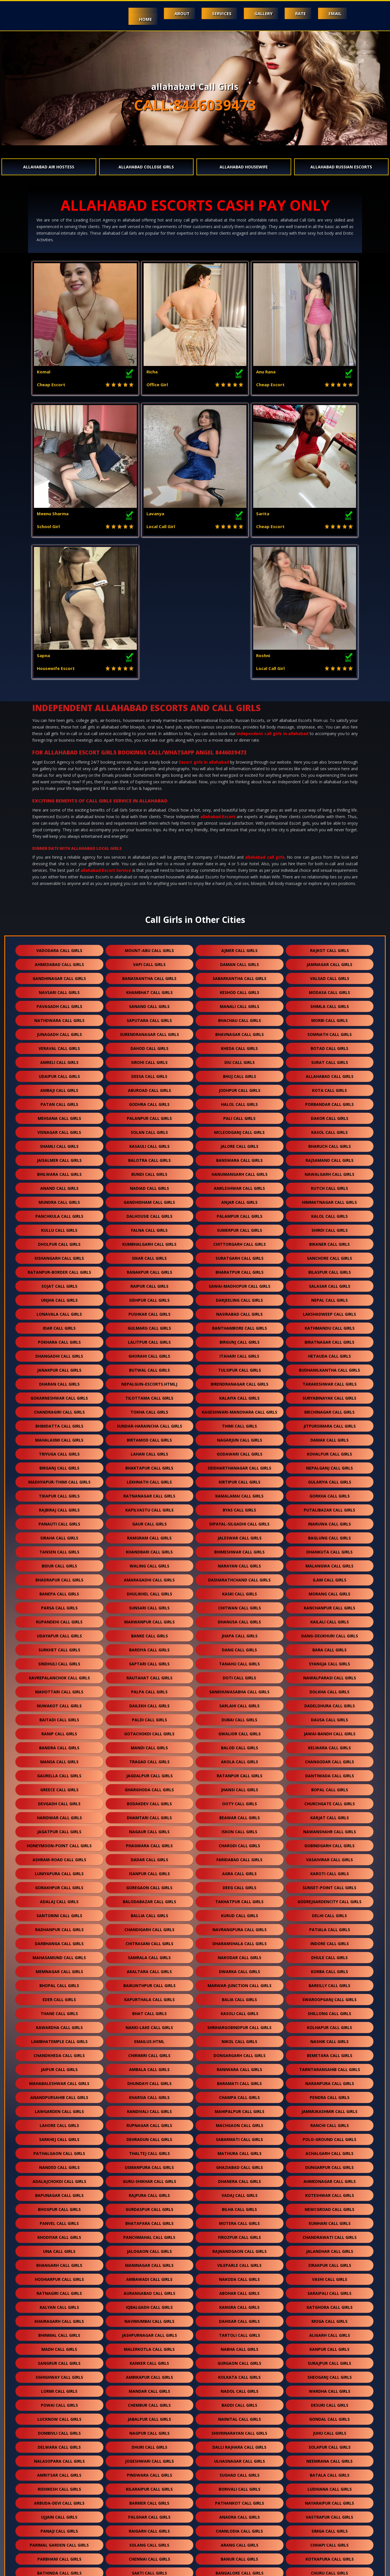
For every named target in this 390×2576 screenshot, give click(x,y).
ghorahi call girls (149, 1214)
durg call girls (194, 2459)
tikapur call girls (59, 1354)
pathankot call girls (239, 2361)
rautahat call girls (149, 1536)
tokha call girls (149, 1270)
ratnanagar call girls (149, 1354)
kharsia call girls (149, 1955)
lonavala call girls (59, 1172)
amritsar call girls (59, 2333)
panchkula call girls (59, 1074)
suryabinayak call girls (329, 1256)
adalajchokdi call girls (59, 2039)
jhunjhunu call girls (198, 2473)
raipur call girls (149, 1144)
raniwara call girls (239, 1927)
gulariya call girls (329, 1340)
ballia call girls (149, 1773)
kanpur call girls (329, 2207)
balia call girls (239, 1857)
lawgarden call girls (59, 1969)
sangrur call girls (59, 2221)
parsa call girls (59, 1466)
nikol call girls (239, 1899)
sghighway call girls (59, 2235)
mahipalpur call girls (239, 1969)
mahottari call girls (59, 1550)
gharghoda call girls (149, 1648)
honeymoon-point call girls (59, 1703)
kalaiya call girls (239, 1256)
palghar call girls (149, 2375)
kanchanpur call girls (329, 1466)
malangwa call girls (329, 1424)
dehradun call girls (149, 1997)
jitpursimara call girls (329, 1284)
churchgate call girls (329, 1662)
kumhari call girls (330, 2081)
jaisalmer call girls (59, 1018)
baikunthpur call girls (149, 1843)
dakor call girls (329, 976)
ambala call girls (149, 1927)
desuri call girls (329, 2263)
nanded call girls (59, 2025)
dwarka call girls (239, 1829)
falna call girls (149, 1088)
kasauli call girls (149, 1004)
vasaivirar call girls (329, 1717)
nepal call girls (329, 1158)
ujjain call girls (59, 2375)
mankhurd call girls (59, 2543)
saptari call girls (149, 1522)
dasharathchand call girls (239, 1438)
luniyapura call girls (59, 1731)
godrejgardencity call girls (329, 1759)
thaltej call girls (149, 2011)
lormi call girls (59, 2249)
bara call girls (329, 1508)
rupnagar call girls (149, 1983)
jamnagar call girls (329, 822)
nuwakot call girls (59, 1564)
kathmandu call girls (330, 1186)
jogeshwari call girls (149, 2319)
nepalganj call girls (329, 1326)
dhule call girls (329, 1815)
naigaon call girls (104, 2459)
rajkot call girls (329, 808)
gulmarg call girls (149, 1186)
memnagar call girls (59, 1829)
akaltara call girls (149, 1829)
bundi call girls (149, 1032)
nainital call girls (239, 2277)
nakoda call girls (239, 2137)
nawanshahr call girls (329, 1689)
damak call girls (329, 1298)
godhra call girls (149, 962)
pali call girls (239, 976)
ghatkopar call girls (329, 2501)
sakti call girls (149, 2431)
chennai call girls (149, 2417)
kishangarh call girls (59, 1116)
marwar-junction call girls (240, 1843)
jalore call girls (239, 1004)
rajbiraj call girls (59, 1368)
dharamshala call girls (239, 1801)
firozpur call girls (239, 2095)
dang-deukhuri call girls (329, 1494)
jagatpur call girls (59, 1689)
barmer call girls (149, 2361)
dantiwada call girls (329, 1634)
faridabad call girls (239, 1717)
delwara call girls (59, 2305)
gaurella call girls (59, 1634)
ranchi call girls (329, 1983)
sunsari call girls (149, 1466)
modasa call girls (329, 850)
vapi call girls (149, 822)
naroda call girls (329, 2487)
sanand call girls (149, 864)
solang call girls (149, 2403)
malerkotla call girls (149, 2207)
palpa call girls (149, 1550)
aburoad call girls (149, 948)
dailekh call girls (149, 1564)
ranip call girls (59, 1592)
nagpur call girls (149, 2291)
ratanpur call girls (239, 1634)
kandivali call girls (149, 1969)
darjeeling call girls (239, 1158)
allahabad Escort (217, 674)
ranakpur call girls (149, 1130)
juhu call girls (329, 2291)
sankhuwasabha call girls (239, 1550)
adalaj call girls (59, 1759)
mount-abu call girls (149, 808)
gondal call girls (329, 2277)
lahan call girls (149, 1312)
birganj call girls (59, 1326)
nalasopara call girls (59, 2319)
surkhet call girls (59, 1508)
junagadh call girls (59, 892)
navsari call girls (59, 850)
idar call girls (59, 1186)
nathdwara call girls (59, 878)
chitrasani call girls (149, 1801)
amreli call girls (59, 920)
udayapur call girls (59, 1494)
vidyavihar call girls (149, 2529)
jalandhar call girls (329, 2109)
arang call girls (239, 2403)
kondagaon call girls (239, 2487)
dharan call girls (59, 1242)
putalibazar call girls (329, 1368)
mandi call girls (149, 1606)
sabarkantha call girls (239, 836)
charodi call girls (239, 1703)
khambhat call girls (149, 850)
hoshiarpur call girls (59, 2137)
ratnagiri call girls (59, 2151)
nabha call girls (239, 2207)
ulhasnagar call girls (239, 2319)
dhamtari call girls (149, 1676)
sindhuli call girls (59, 1522)
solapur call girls (330, 2305)
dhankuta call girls (329, 1410)
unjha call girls (59, 1158)
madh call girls (59, 2207)
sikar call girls (149, 1116)
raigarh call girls (149, 2389)
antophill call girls (239, 2543)
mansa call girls (59, 1620)
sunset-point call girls (329, 1745)
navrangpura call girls (239, 1787)
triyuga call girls (59, 1312)
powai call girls (59, 2263)
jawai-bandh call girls (329, 1592)
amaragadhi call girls (149, 1438)
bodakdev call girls (149, 1662)
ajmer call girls (239, 808)
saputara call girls (149, 878)
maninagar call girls (149, 2123)
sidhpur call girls (149, 1158)
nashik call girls (329, 1899)
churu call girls (329, 2431)
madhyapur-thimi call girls (59, 1340)
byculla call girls (329, 2543)
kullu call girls (59, 1088)
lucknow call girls (59, 2277)
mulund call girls (329, 2515)
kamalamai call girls (239, 1354)
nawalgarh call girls (329, 1032)
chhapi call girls (329, 2403)
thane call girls (59, 1871)
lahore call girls (59, 1983)
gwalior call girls (239, 1592)
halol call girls (239, 962)
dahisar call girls (239, 2179)
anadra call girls (239, 2375)
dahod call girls (149, 906)
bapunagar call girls (59, 2053)
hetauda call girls (329, 1214)
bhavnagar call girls (239, 892)
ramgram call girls (149, 1396)
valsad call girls (329, 836)
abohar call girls (239, 2151)
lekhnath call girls (149, 1340)
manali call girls (239, 864)
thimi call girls (239, 1284)
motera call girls (239, 2081)
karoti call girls (329, 1731)
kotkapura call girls (329, 2417)
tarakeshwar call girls (330, 1242)
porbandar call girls (329, 962)
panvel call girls (59, 2081)
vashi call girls (329, 2137)
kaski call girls (239, 1452)
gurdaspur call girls (149, 2067)
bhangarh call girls (59, 2123)
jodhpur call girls (239, 948)
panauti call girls (59, 1382)
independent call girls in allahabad (272, 591)
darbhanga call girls (59, 1801)
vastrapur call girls (329, 2375)
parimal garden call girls (59, 2403)
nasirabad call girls (239, 1172)
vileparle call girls (239, 2123)
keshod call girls (239, 850)
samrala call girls (149, 1815)
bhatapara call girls (149, 2081)
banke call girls (149, 1494)
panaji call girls (59, 2389)
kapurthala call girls (149, 1857)
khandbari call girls (149, 1410)
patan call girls (59, 962)
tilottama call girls (149, 1256)
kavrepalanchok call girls (59, 1536)
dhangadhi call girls (59, 1214)
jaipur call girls (59, 1927)
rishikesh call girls (59, 2347)
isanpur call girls (149, 1731)
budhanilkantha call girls (329, 1228)
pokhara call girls (59, 1200)
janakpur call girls (59, 1228)
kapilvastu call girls (149, 1368)
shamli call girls (59, 1004)
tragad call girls (149, 1620)
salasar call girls (329, 1144)
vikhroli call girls (239, 2529)
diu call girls (239, 920)
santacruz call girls (149, 2501)
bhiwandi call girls (285, 2459)
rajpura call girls (149, 2053)
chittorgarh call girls (239, 1102)
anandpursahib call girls (59, 1955)
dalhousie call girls (149, 1074)
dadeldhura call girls (329, 1564)
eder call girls (59, 1857)
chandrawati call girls (330, 2095)
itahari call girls (239, 1214)
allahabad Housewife (244, 167)
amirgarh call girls (239, 2445)
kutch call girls (329, 1046)
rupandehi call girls (59, 1480)
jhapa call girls (240, 1494)
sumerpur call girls (239, 1088)
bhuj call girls (239, 934)
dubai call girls (239, 1578)
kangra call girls (239, 2165)
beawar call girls (239, 1676)
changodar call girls (329, 1620)
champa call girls (239, 1955)
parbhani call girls (59, 2417)
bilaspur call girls (329, 1130)
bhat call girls (149, 1871)
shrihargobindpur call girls (239, 1885)
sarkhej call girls (59, 1997)
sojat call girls (59, 1144)
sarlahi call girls (239, 1564)
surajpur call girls (329, 2221)
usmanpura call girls (149, 2025)
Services (216, 13)
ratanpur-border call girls (59, 1130)
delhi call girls (329, 1773)
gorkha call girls (329, 1354)
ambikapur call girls (149, 2235)
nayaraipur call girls (329, 2361)
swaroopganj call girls (329, 1857)
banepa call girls (59, 1452)
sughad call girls (240, 2333)
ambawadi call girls (149, 2137)
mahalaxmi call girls (59, 1298)
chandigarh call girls (149, 1787)
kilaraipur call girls (149, 2347)
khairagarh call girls (59, 2179)
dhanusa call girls (239, 1480)
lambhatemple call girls (59, 1899)
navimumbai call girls (149, 2179)
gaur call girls (149, 1382)
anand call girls (59, 1046)
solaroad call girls (59, 2487)
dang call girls (239, 1508)
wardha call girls (329, 2249)
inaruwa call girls (329, 1382)
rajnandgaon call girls (239, 2109)
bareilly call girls (329, 1843)
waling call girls (149, 1424)
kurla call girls (149, 2515)
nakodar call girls (239, 1815)
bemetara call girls (329, 1913)
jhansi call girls (239, 1648)
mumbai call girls (329, 2445)
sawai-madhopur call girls (239, 1144)
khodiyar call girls (59, 2095)
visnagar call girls (59, 990)
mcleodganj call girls (239, 990)
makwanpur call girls (149, 1480)
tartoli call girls (239, 2193)
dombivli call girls (59, 2291)
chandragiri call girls (59, 1270)
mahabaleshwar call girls (59, 1941)
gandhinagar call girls (59, 836)
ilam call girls (329, 1438)
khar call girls (59, 2501)
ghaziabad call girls (239, 2025)
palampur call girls (239, 1074)
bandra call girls (59, 1606)
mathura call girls (240, 2011)
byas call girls (239, 1368)
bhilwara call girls (59, 1032)
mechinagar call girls (329, 1270)
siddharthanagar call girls (239, 1326)
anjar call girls (239, 1060)
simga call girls (329, 2389)
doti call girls (239, 1536)
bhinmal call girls (59, 2193)
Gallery (259, 13)
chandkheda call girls (59, 1913)
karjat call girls (329, 1676)
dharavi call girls (59, 2515)
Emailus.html (149, 1899)
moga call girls (329, 2179)
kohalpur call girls (329, 1312)
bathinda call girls (59, 2431)
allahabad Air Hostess (48, 167)
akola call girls (239, 1620)
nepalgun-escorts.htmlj (149, 1242)
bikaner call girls (329, 1102)
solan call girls (149, 990)
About (174, 13)
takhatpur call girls (239, 1759)
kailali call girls (329, 1480)
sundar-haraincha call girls (149, 1284)
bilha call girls (239, 2067)
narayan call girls (239, 1424)
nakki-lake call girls (149, 1885)
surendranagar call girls (149, 892)
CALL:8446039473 (195, 105)
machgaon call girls (239, 1983)
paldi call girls (149, 1578)
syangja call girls (329, 1522)
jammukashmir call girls (329, 1969)
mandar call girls (149, 2249)
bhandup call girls (239, 2501)
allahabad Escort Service (106, 728)
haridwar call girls (59, 1676)
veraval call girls (59, 906)
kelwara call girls (329, 1606)
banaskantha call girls (149, 836)
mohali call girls (59, 2445)
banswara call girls (239, 1018)
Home (136, 19)
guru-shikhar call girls (149, 2039)
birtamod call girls (149, 1298)
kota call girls (329, 948)
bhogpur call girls (59, 2067)
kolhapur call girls (329, 1885)
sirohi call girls (149, 920)
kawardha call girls (59, 1885)
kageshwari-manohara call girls (239, 1270)
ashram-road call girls (59, 1717)
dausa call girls (329, 1578)
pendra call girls (329, 1955)
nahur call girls (59, 2529)
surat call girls (329, 920)
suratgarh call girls (240, 1116)
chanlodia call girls (239, 2389)
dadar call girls (149, 1717)
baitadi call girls (59, 1578)
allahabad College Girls (146, 167)
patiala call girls (329, 1787)
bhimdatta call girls (59, 1284)
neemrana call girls (329, 2319)
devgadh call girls (59, 1662)
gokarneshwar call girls (59, 1256)
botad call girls (329, 906)
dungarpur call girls (329, 2025)
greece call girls (59, 1648)
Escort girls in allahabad (204, 620)
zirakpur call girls (329, 2123)
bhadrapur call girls (59, 1438)
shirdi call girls (329, 1088)
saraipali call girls (329, 2151)
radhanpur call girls (59, 1787)
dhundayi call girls (149, 1941)
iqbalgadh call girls (149, 2165)
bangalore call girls (240, 2431)
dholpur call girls (59, 1102)
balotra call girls (149, 1018)
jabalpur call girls (149, 2277)
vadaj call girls (240, 2053)
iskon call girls (239, 1689)
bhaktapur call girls (149, 1326)
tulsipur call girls (239, 1228)
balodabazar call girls (149, 1759)
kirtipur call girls (239, 1340)
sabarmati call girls (239, 1997)
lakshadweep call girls (329, 1172)
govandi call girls (330, 2529)
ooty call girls (239, 1662)
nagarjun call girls (239, 1298)
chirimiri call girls (149, 1913)
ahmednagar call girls (329, 2039)
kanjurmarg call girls (239, 2515)
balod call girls (239, 1606)
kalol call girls (329, 1074)
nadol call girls (239, 2249)
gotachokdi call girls (149, 1592)
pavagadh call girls (59, 864)
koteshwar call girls (329, 2053)
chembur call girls (149, 2263)
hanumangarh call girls (240, 1032)
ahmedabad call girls (59, 822)
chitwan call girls (239, 1466)
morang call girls (329, 1452)
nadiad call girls (149, 1046)
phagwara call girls (149, 1703)
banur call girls (239, 2417)
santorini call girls (59, 1773)
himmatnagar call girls (329, 1060)
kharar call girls (149, 2487)
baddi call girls (239, 2263)
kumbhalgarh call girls (149, 1102)
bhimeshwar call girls (239, 1410)
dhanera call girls (239, 2039)
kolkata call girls (239, 2235)
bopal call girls (329, 1648)
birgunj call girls (240, 1200)
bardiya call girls (149, 1508)
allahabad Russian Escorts (341, 167)
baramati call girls (239, 1941)
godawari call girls (239, 1312)
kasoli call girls (239, 1871)
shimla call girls (329, 864)
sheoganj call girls (329, 2235)
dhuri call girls (149, 2305)
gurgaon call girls (239, 2221)
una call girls (59, 2109)
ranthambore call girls (239, 1186)
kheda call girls (239, 906)
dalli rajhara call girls (239, 2305)
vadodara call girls (59, 808)
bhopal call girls (59, 1843)
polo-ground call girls (329, 1997)
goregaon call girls (149, 1745)
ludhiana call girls (329, 2347)
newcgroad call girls (329, 2067)
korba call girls (329, 1829)
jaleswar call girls (240, 1396)
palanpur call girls (149, 976)
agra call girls (239, 1731)
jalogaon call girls (149, 2109)
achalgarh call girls (329, 2011)
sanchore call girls (329, 1116)
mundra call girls (59, 1060)
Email (334, 13)
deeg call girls (239, 1745)
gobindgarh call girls (329, 1703)
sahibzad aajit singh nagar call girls (104, 2473)
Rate (298, 13)
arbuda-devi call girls (59, 2361)
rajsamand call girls (329, 1018)
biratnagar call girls (329, 1200)
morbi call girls (329, 878)
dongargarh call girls (240, 1913)
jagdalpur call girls (149, 1634)
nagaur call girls (149, 1689)
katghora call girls (330, 2165)
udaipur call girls (59, 934)
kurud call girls (239, 1773)
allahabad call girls (265, 715)
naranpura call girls (329, 1941)
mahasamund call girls (59, 1815)
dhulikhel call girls (149, 1452)
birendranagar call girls (239, 1242)
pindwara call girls (149, 2333)
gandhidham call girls (149, 1060)
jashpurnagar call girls (149, 2193)
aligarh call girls (329, 2193)
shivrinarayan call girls (239, 2291)
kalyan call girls (59, 2165)
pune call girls (289, 2473)
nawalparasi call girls (329, 1536)
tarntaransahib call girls (329, 1927)
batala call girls (329, 2333)
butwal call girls (149, 1228)
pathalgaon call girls (59, 2011)
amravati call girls (149, 2445)
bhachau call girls (239, 878)
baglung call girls (329, 1396)
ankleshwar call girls (239, 1046)
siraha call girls (59, 1396)
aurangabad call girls (149, 2151)
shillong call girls (329, 1871)
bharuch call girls (329, 1004)
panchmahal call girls (149, 2095)
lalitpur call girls (149, 1200)
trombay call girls (149, 2543)
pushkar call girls (149, 1172)
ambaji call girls (59, 948)
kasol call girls (329, 990)
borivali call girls (239, 2347)
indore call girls (329, 1801)
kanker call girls (149, 2221)
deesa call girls (149, 934)
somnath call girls (329, 892)
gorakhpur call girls (59, 1745)
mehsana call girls (59, 976)
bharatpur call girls (240, 1130)
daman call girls (239, 822)
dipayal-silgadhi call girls (239, 1382)
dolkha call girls (329, 1550)
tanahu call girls (239, 1522)
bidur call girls (59, 1424)
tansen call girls (59, 1410)
